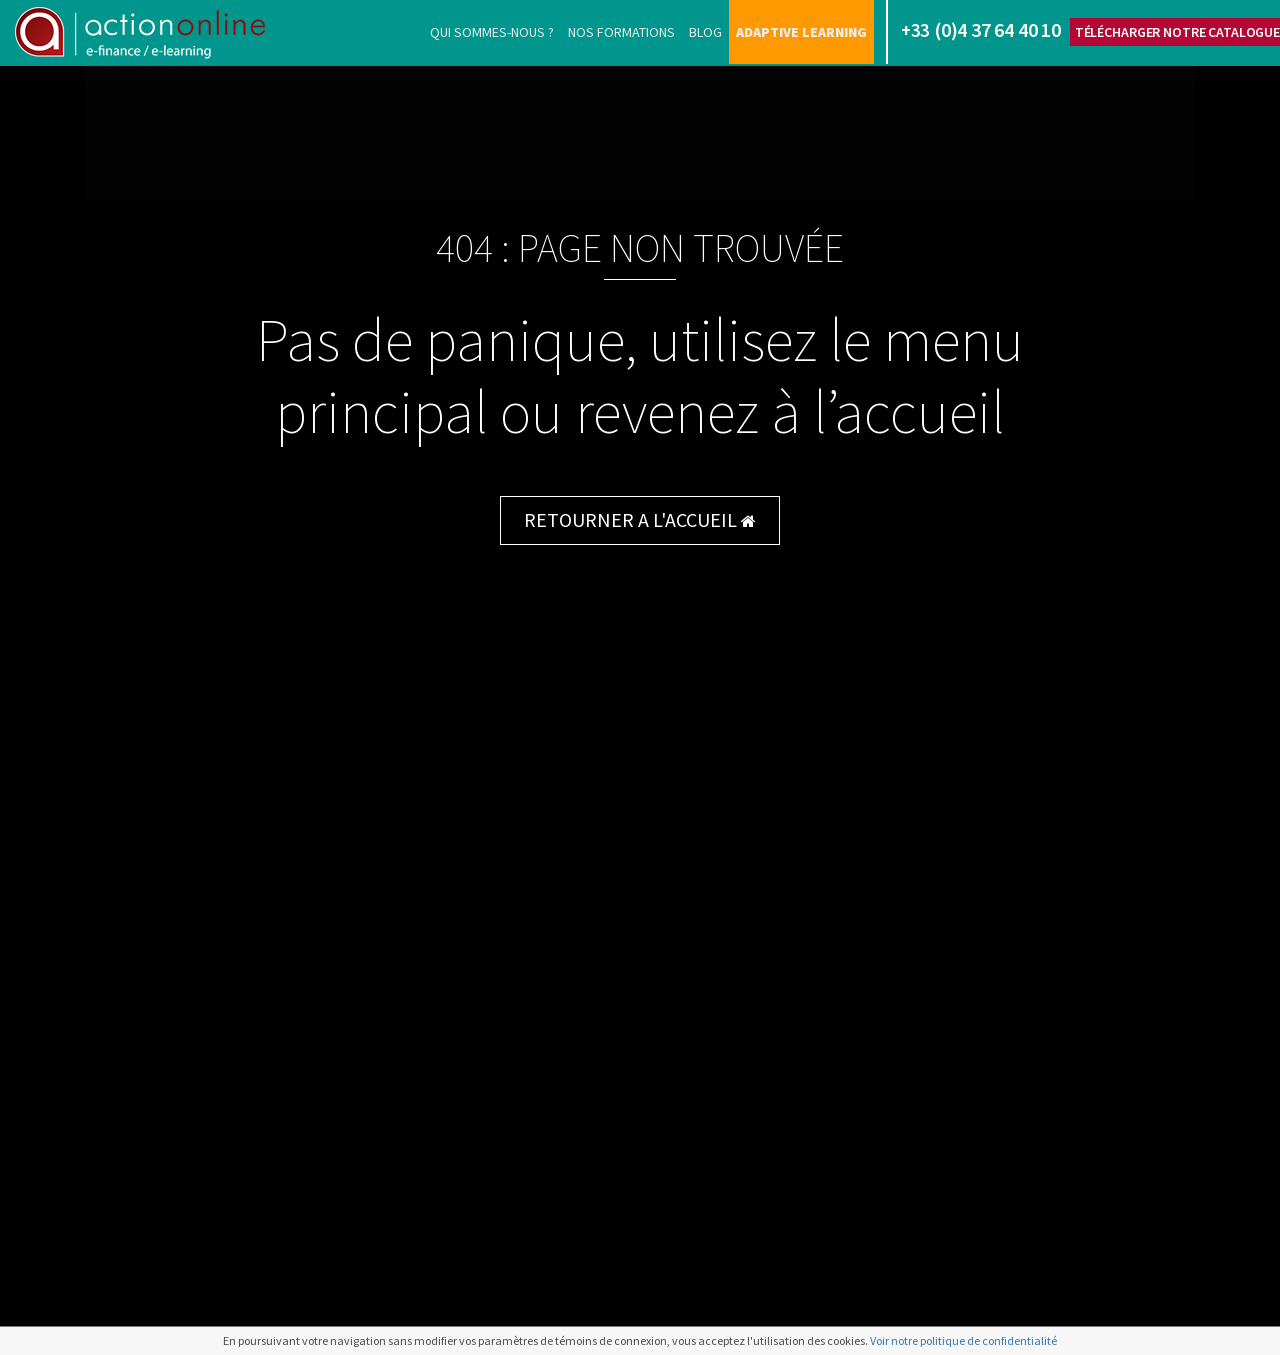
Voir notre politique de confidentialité (963, 1340)
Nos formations (621, 32)
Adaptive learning (801, 32)
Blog (705, 32)
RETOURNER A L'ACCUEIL (640, 519)
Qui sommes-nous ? (492, 32)
